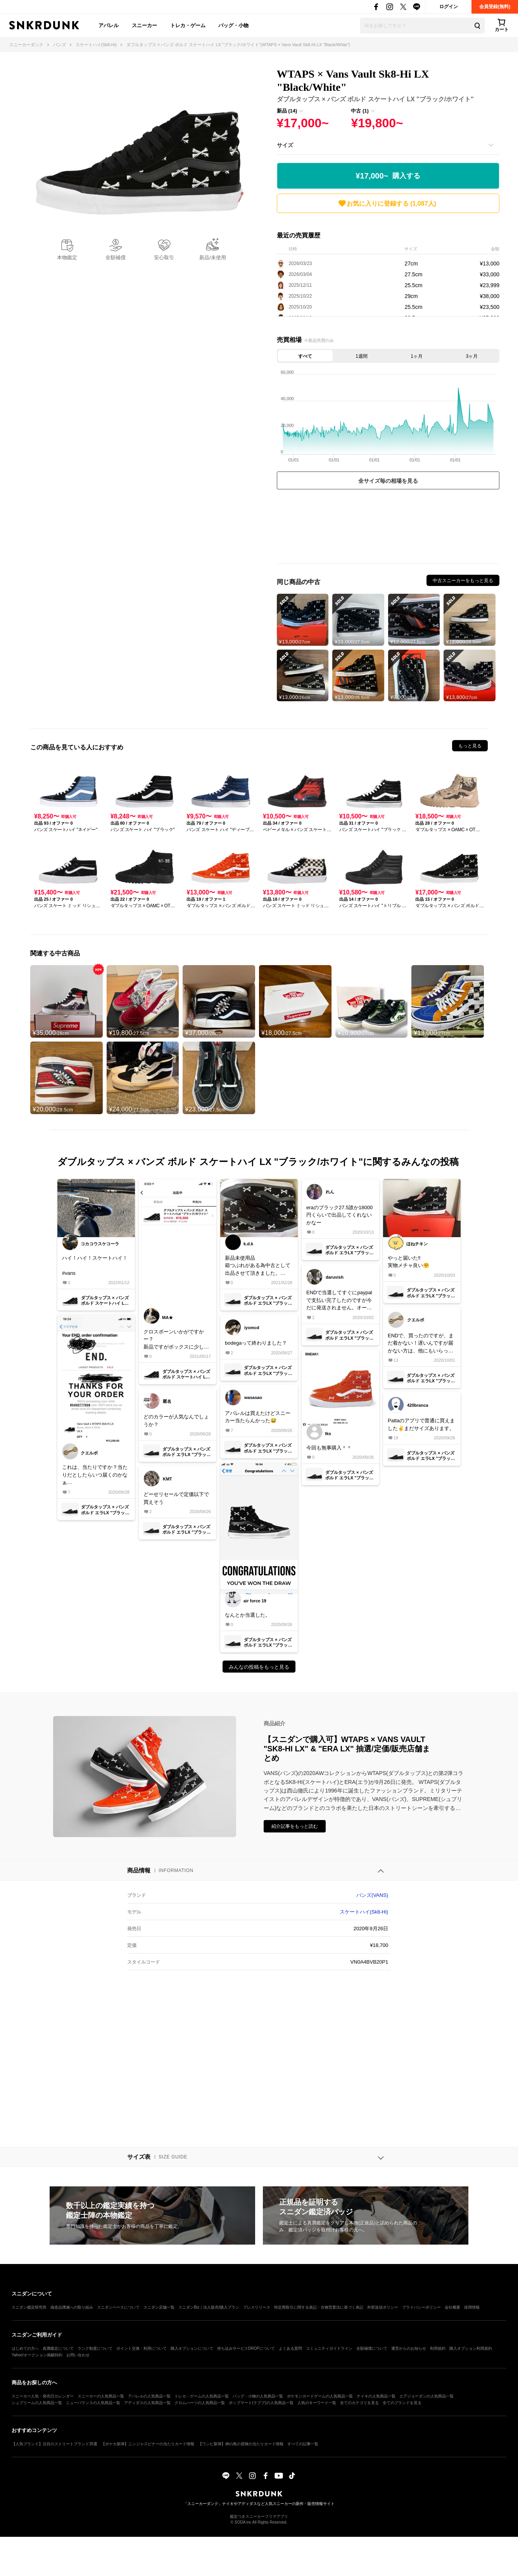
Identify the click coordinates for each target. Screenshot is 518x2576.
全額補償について (371, 2348)
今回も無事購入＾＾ (329, 1448)
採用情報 (472, 2307)
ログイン (448, 6)
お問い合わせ (78, 2355)
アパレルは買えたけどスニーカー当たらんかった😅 (257, 1417)
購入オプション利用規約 (470, 2348)
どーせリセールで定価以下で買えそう (176, 1498)
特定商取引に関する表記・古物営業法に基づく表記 (318, 2307)
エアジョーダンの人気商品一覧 (426, 2396)
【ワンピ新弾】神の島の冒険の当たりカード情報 (240, 2444)
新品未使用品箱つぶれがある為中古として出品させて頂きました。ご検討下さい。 (257, 1266)
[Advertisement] (388, 528)
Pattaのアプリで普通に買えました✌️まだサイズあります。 (421, 1424)
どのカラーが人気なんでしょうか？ (176, 1420)
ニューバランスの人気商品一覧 (93, 2403)
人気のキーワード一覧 (316, 2403)
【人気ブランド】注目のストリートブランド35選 (54, 2444)
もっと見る (470, 746)
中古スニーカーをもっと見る (463, 580)
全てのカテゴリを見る (359, 2403)
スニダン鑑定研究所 (29, 2307)
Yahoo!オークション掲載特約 (37, 2355)
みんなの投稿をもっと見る (259, 1667)
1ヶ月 (417, 356)
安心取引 (164, 257)
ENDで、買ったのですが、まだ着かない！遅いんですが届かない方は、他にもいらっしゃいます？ (421, 1344)
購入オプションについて (192, 2348)
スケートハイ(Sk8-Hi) (364, 1912)
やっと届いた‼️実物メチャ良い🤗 (408, 1262)
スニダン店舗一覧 (158, 2307)
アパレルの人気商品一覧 (149, 2396)
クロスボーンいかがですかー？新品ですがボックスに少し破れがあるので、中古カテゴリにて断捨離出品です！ (176, 1340)
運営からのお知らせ (408, 2348)
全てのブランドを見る (402, 2403)
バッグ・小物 (233, 25)
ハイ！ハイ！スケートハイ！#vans (95, 1265)
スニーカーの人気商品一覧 (101, 2396)
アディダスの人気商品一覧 (147, 2403)
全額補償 (115, 257)
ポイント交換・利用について (141, 2348)
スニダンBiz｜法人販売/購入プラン (208, 2307)
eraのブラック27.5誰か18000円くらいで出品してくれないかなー (339, 1215)
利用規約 (437, 2348)
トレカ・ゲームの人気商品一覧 (201, 2396)
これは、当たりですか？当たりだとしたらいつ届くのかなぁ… (95, 1474)
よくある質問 (290, 2348)
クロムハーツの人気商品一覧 (199, 2403)
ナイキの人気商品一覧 (376, 2396)
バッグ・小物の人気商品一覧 (258, 2396)
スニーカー (144, 25)
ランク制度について (95, 2348)
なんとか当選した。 (247, 1615)
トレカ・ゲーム (187, 25)
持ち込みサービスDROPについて (246, 2348)
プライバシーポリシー (421, 2307)
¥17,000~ (388, 176)
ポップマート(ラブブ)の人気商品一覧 (261, 2403)
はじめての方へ (25, 2348)
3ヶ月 (472, 356)
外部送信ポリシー (382, 2307)
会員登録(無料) (494, 6)
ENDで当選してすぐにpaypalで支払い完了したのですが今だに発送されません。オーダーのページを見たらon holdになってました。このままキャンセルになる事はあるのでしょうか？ (339, 1301)
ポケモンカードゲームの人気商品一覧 (320, 2396)
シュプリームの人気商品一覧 (37, 2403)
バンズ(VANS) (372, 1895)
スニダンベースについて (118, 2307)
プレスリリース (256, 2307)
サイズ (285, 145)
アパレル (108, 25)
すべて (305, 356)
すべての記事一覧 (302, 2444)
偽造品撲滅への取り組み (71, 2307)
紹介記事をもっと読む (294, 1826)
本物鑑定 (67, 257)
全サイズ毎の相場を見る (388, 481)
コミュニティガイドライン (329, 2348)
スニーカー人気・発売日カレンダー (43, 2396)
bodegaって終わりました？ (256, 1343)
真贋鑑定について (58, 2348)
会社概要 (452, 2307)
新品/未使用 (212, 257)
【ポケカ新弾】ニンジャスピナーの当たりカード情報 (147, 2444)
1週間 (362, 356)
